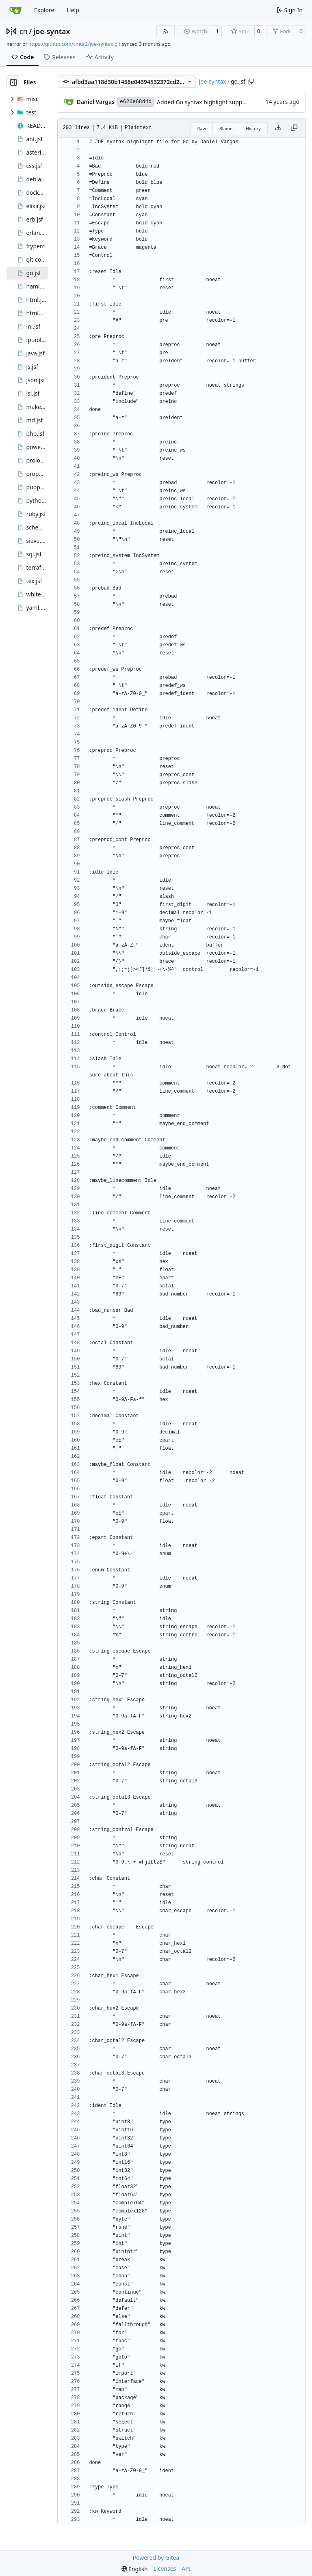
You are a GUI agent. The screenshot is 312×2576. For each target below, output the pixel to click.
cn (24, 31)
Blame (226, 128)
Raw (201, 128)
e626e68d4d (136, 102)
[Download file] (278, 128)
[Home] (15, 10)
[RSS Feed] (165, 31)
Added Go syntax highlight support (203, 102)
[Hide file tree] (13, 82)
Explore (44, 10)
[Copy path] (251, 81)
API (186, 2568)
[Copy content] (294, 128)
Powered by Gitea (156, 2557)
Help (73, 10)
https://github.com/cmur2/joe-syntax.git (74, 44)
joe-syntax (51, 31)
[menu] (134, 2569)
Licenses (165, 2568)
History (253, 128)
